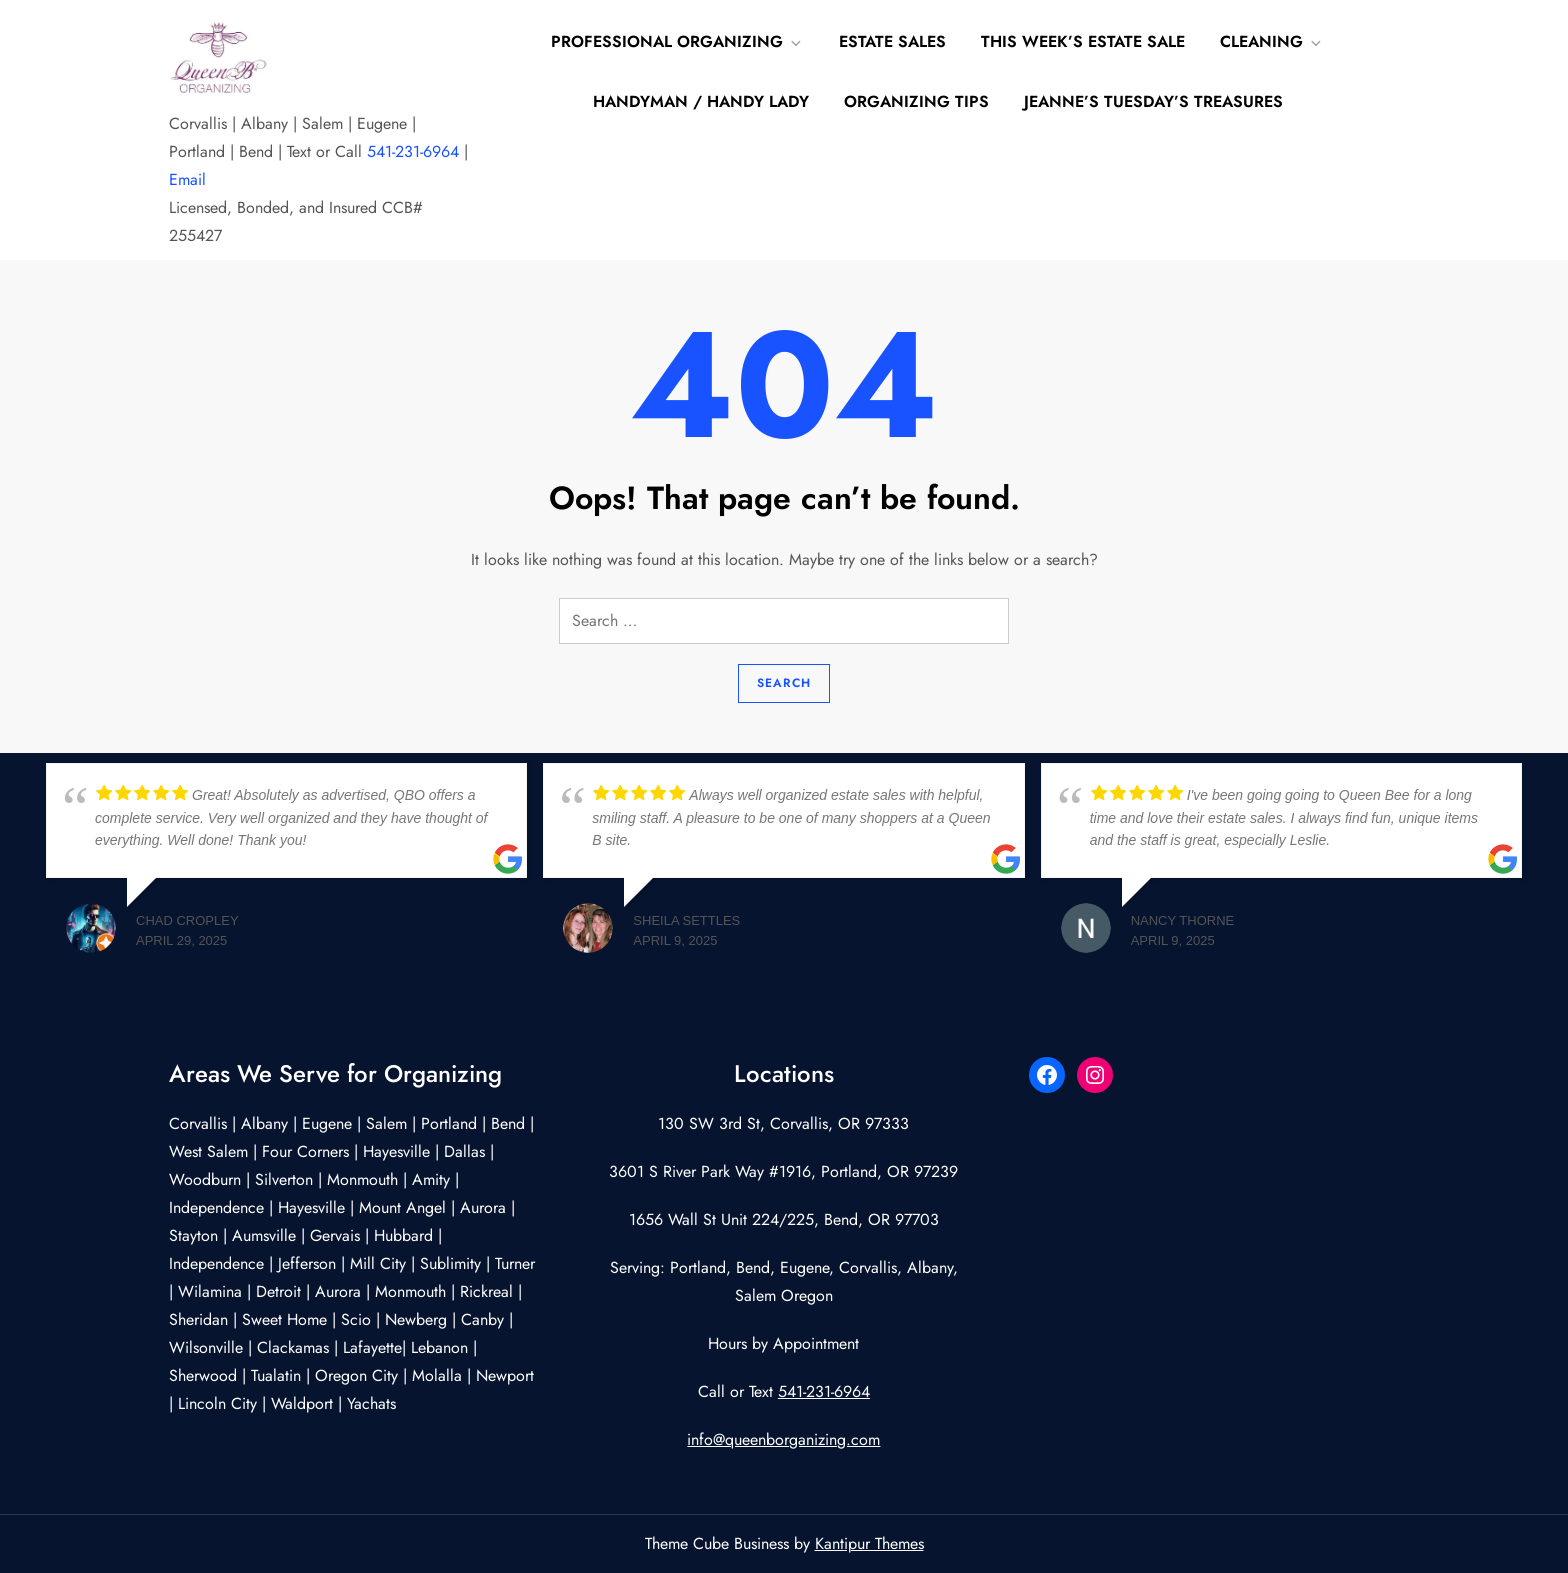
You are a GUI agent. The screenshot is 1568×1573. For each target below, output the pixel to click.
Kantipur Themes (869, 1543)
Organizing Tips (916, 101)
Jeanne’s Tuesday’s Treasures (1153, 101)
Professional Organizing (677, 41)
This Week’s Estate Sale (1083, 41)
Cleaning (1272, 41)
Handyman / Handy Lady (701, 101)
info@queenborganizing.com (783, 1439)
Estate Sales (892, 41)
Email (187, 179)
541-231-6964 (413, 151)
